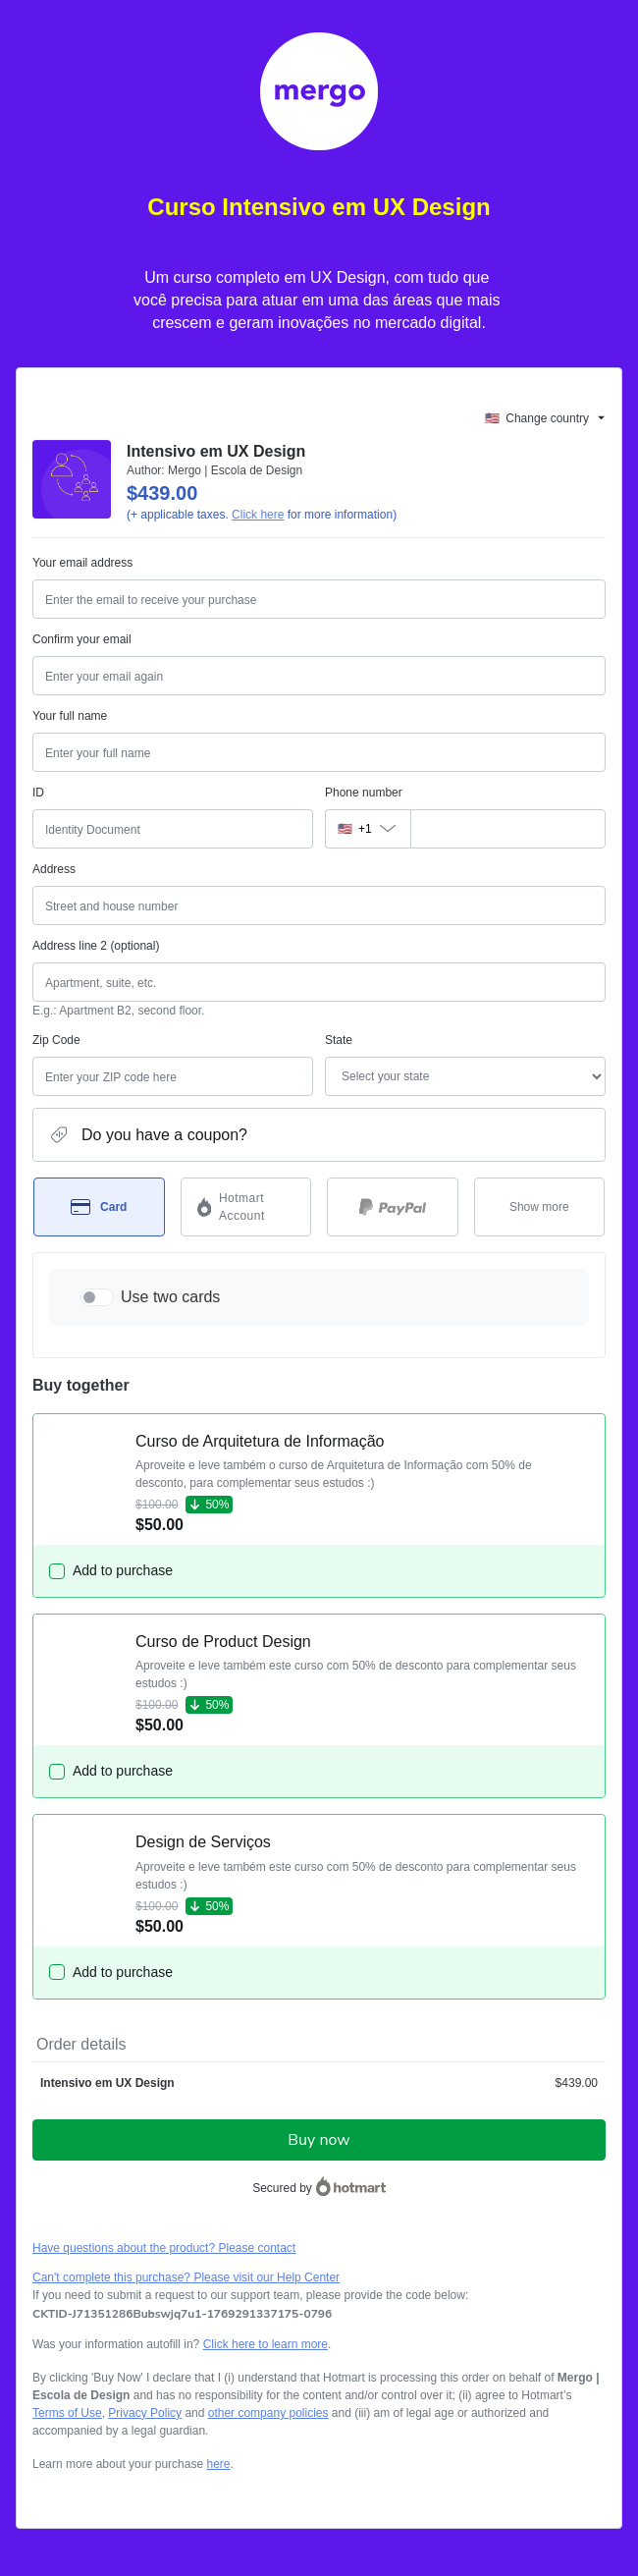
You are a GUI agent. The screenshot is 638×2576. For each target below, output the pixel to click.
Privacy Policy (145, 2413)
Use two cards (170, 1296)
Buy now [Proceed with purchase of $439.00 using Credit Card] (318, 2140)
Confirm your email (82, 639)
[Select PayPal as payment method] (392, 1206)
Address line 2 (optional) (95, 946)
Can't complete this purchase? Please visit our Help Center (186, 2277)
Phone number (363, 792)
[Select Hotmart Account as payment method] (246, 1206)
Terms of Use (67, 2413)
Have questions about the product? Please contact (163, 2248)
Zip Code (56, 1040)
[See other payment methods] (540, 1206)
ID (38, 792)
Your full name (69, 716)
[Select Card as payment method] (99, 1206)
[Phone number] (508, 829)
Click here (258, 514)
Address (54, 869)
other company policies (268, 2413)
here (218, 2464)
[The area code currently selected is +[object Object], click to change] (367, 829)
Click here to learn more (265, 2344)
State (338, 1040)
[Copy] (182, 2314)
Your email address (82, 563)
